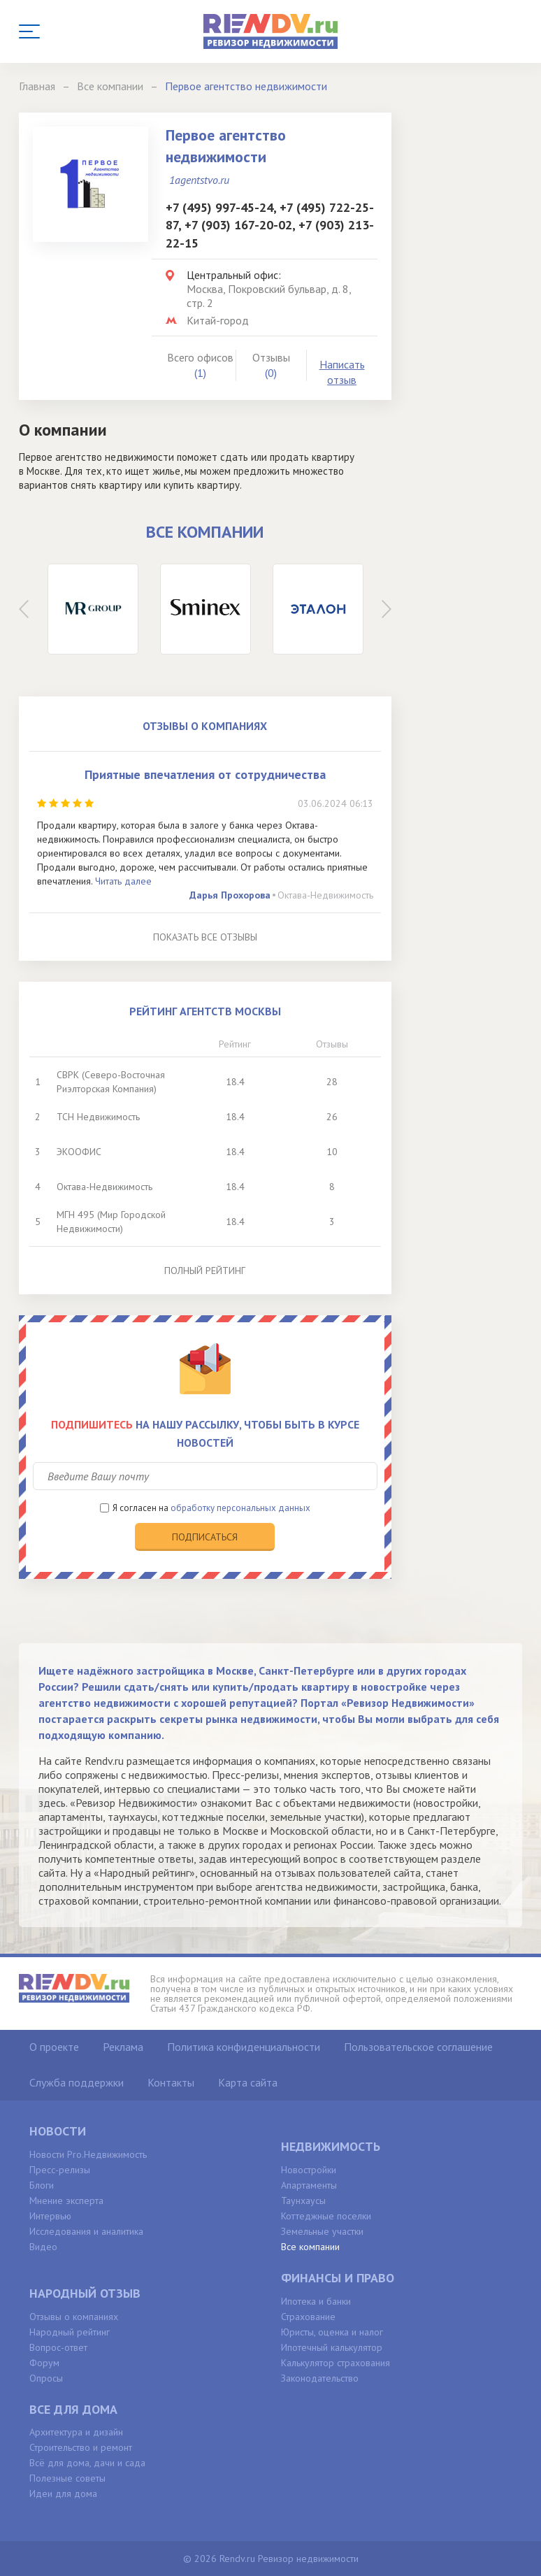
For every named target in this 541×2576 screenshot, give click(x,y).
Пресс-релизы (59, 2169)
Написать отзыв (342, 372)
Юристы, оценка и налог (332, 2332)
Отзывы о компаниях (73, 2316)
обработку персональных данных (240, 1508)
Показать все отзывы (205, 937)
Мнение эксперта (66, 2200)
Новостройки (308, 2169)
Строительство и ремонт (80, 2447)
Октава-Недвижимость (325, 895)
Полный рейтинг (204, 1270)
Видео (43, 2246)
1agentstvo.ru (199, 180)
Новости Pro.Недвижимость (88, 2154)
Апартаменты (309, 2185)
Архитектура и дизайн (76, 2432)
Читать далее (123, 881)
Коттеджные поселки (326, 2216)
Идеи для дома (63, 2493)
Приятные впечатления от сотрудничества (205, 774)
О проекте (54, 2047)
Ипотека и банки (316, 2301)
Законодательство (320, 2378)
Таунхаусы (303, 2200)
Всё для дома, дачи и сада (87, 2462)
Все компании (310, 2246)
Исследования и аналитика (86, 2231)
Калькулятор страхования (335, 2362)
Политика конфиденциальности (243, 2047)
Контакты (170, 2082)
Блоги (41, 2185)
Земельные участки (322, 2231)
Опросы (46, 2378)
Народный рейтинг (69, 2332)
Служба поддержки (76, 2082)
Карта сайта (247, 2082)
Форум (44, 2362)
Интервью (50, 2216)
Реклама (123, 2047)
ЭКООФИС (79, 1151)
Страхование (308, 2316)
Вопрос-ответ (58, 2347)
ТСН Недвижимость (98, 1116)
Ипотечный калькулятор (331, 2347)
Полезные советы (67, 2478)
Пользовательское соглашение (418, 2047)
